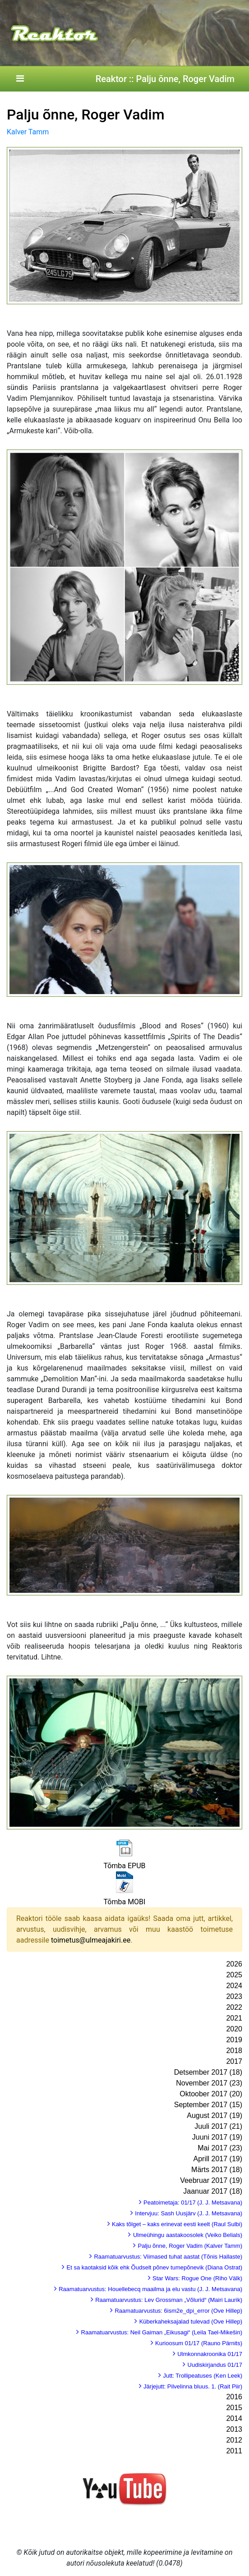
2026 (234, 1964)
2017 (234, 2061)
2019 (234, 2040)
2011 (234, 2451)
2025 (234, 1975)
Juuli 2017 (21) (218, 2126)
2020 (234, 2029)
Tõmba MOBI (125, 1902)
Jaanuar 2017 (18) (212, 2191)
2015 (234, 2407)
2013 (234, 2429)
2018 (234, 2050)
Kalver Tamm (28, 132)
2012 (234, 2440)
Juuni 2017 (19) (217, 2137)
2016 (234, 2397)
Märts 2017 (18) (216, 2169)
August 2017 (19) (214, 2115)
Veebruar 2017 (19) (211, 2180)
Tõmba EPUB (124, 1865)
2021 (234, 2018)
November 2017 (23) (209, 2083)
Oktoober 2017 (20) (211, 2094)
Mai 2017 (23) (220, 2148)
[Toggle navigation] (19, 79)
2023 (234, 1996)
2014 (234, 2418)
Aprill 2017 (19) (218, 2159)
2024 (234, 1985)
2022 (234, 2007)
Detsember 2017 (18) (208, 2072)
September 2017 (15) (208, 2104)
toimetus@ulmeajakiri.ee (90, 1940)
